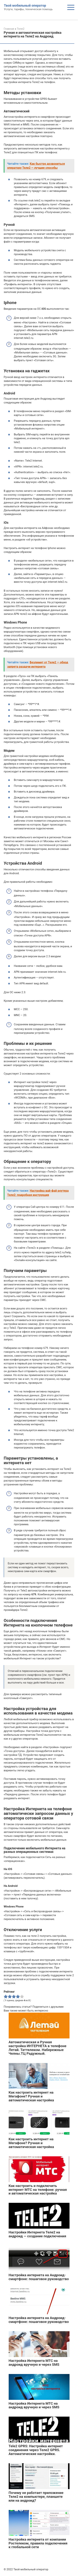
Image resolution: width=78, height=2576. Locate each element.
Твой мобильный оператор (25, 5)
